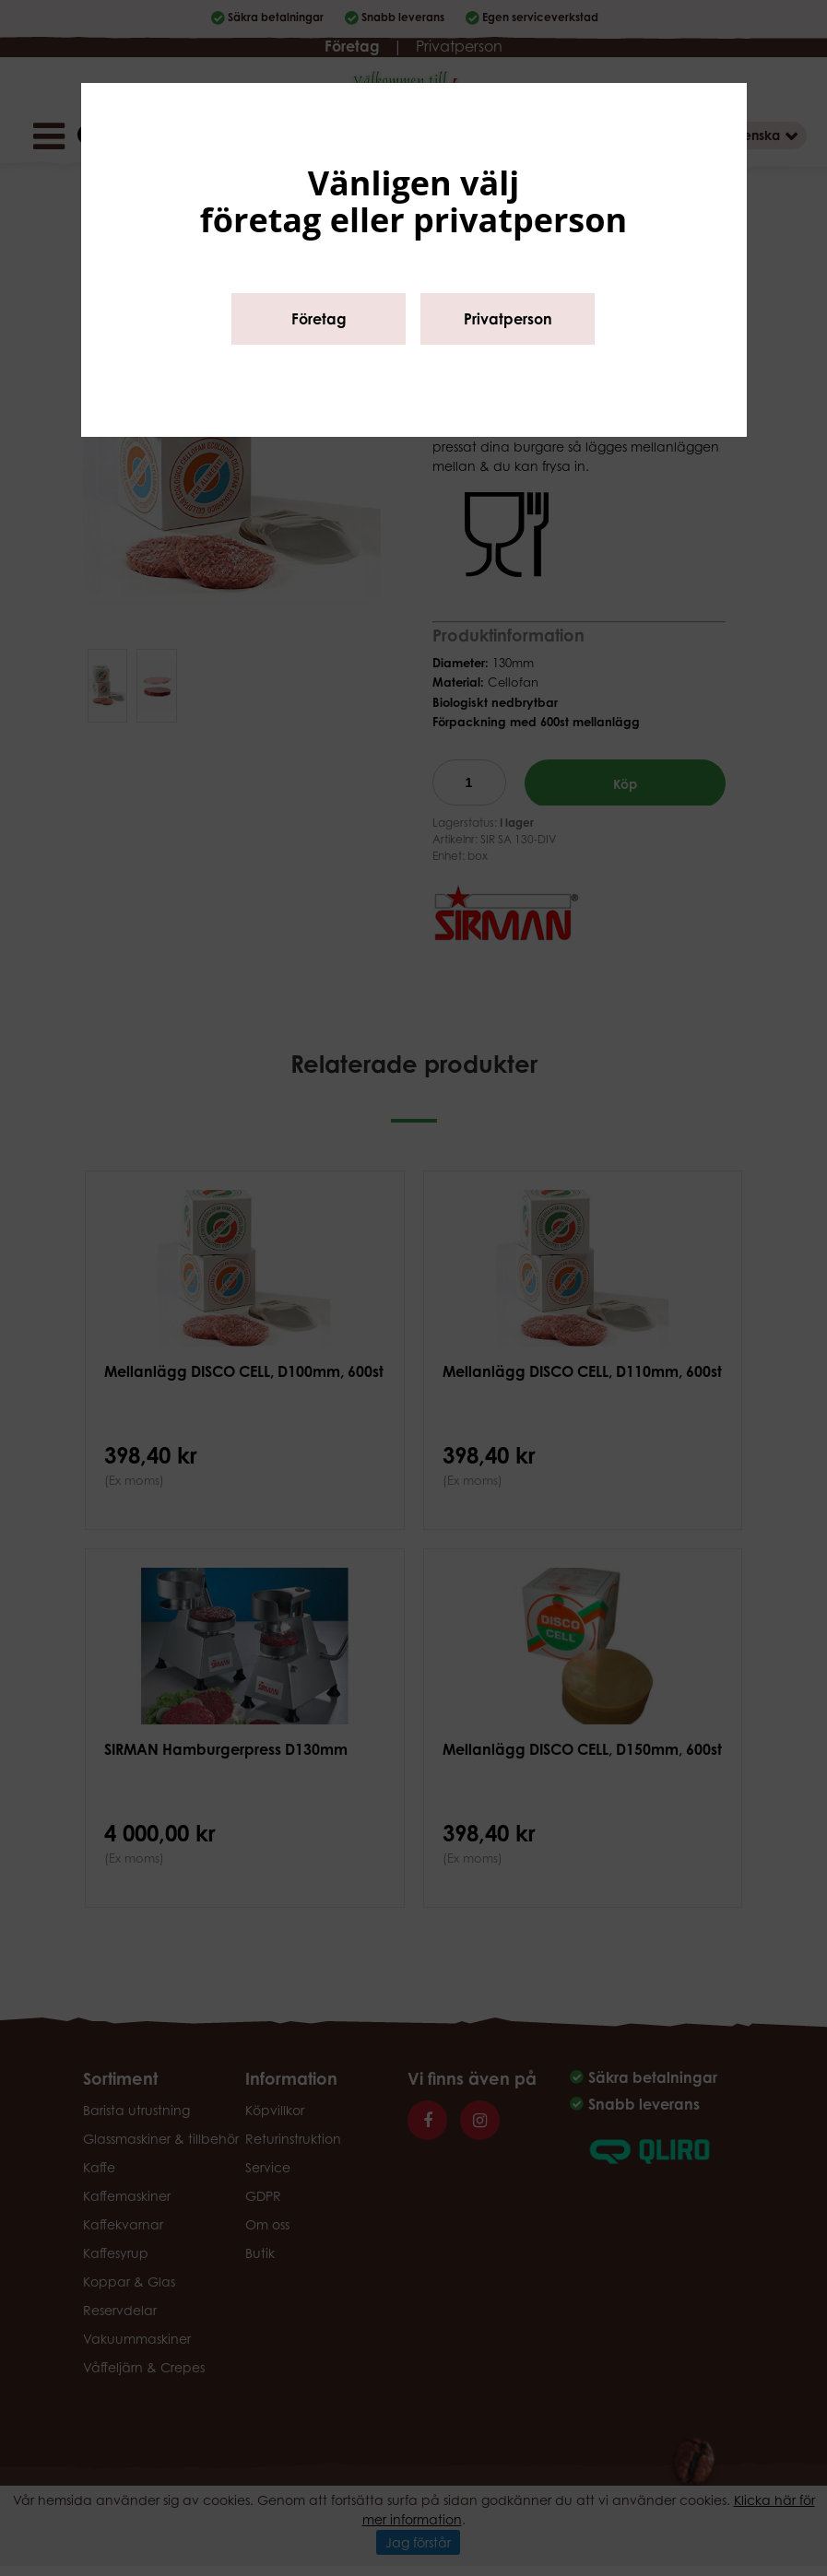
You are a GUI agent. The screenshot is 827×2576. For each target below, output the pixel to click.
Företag (319, 319)
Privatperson (508, 319)
